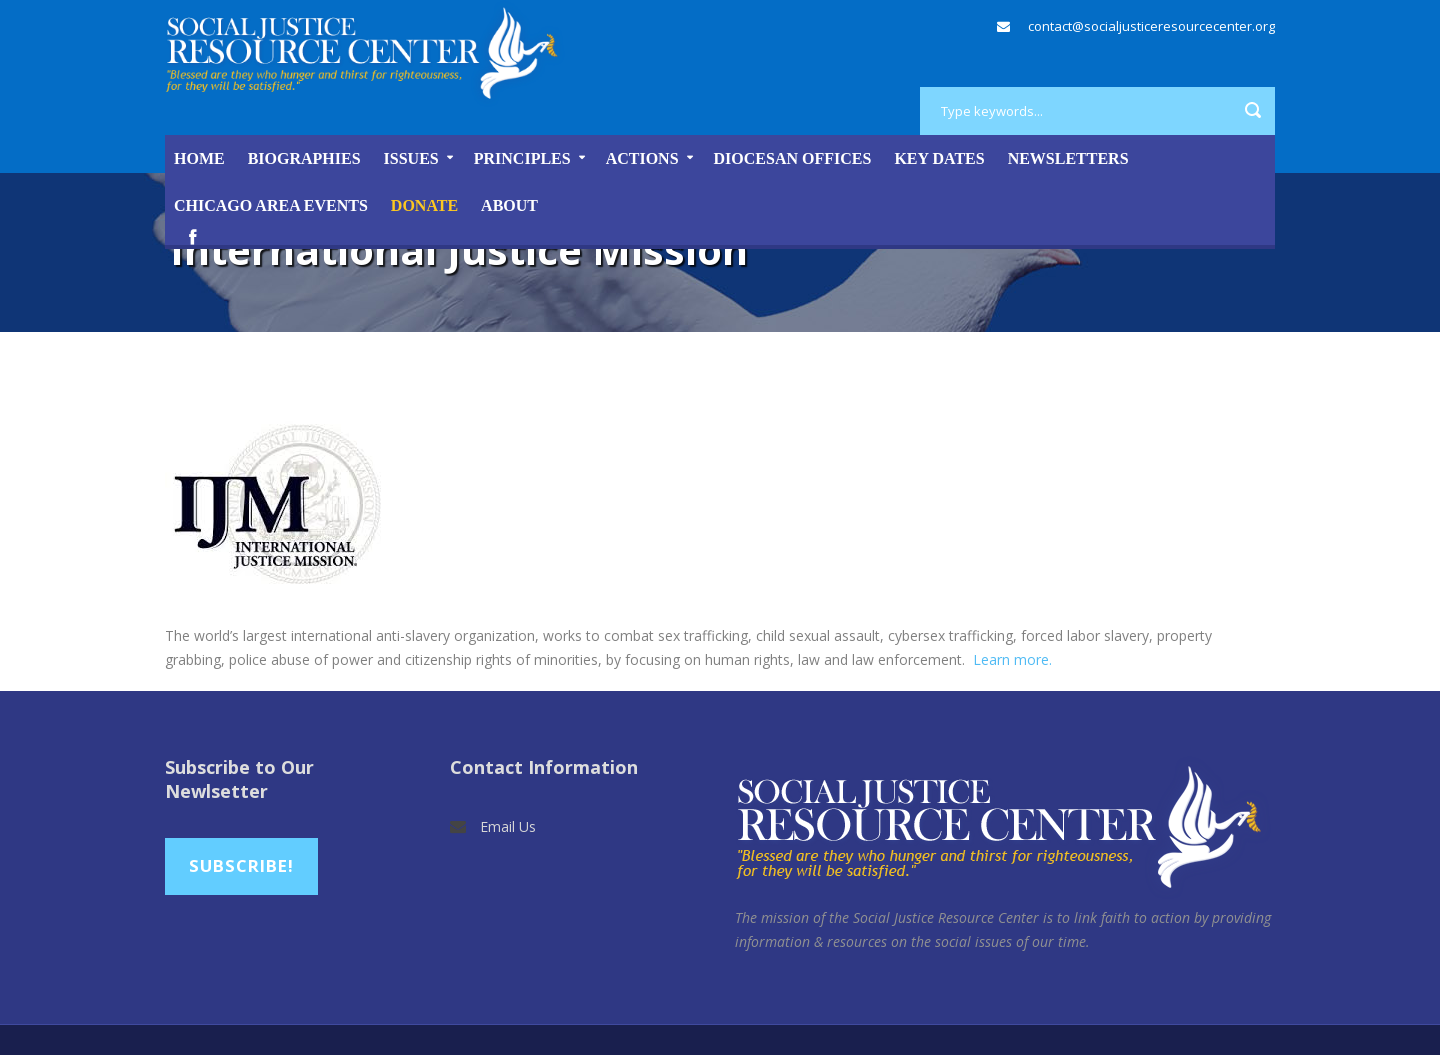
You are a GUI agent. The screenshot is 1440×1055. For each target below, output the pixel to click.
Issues (411, 158)
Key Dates (939, 158)
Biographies (304, 158)
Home (199, 158)
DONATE (424, 205)
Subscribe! (241, 865)
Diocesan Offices (793, 158)
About (509, 205)
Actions (642, 158)
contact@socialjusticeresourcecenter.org (1151, 26)
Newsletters (1068, 158)
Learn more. (1012, 659)
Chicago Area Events (271, 205)
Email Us (508, 826)
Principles (522, 158)
